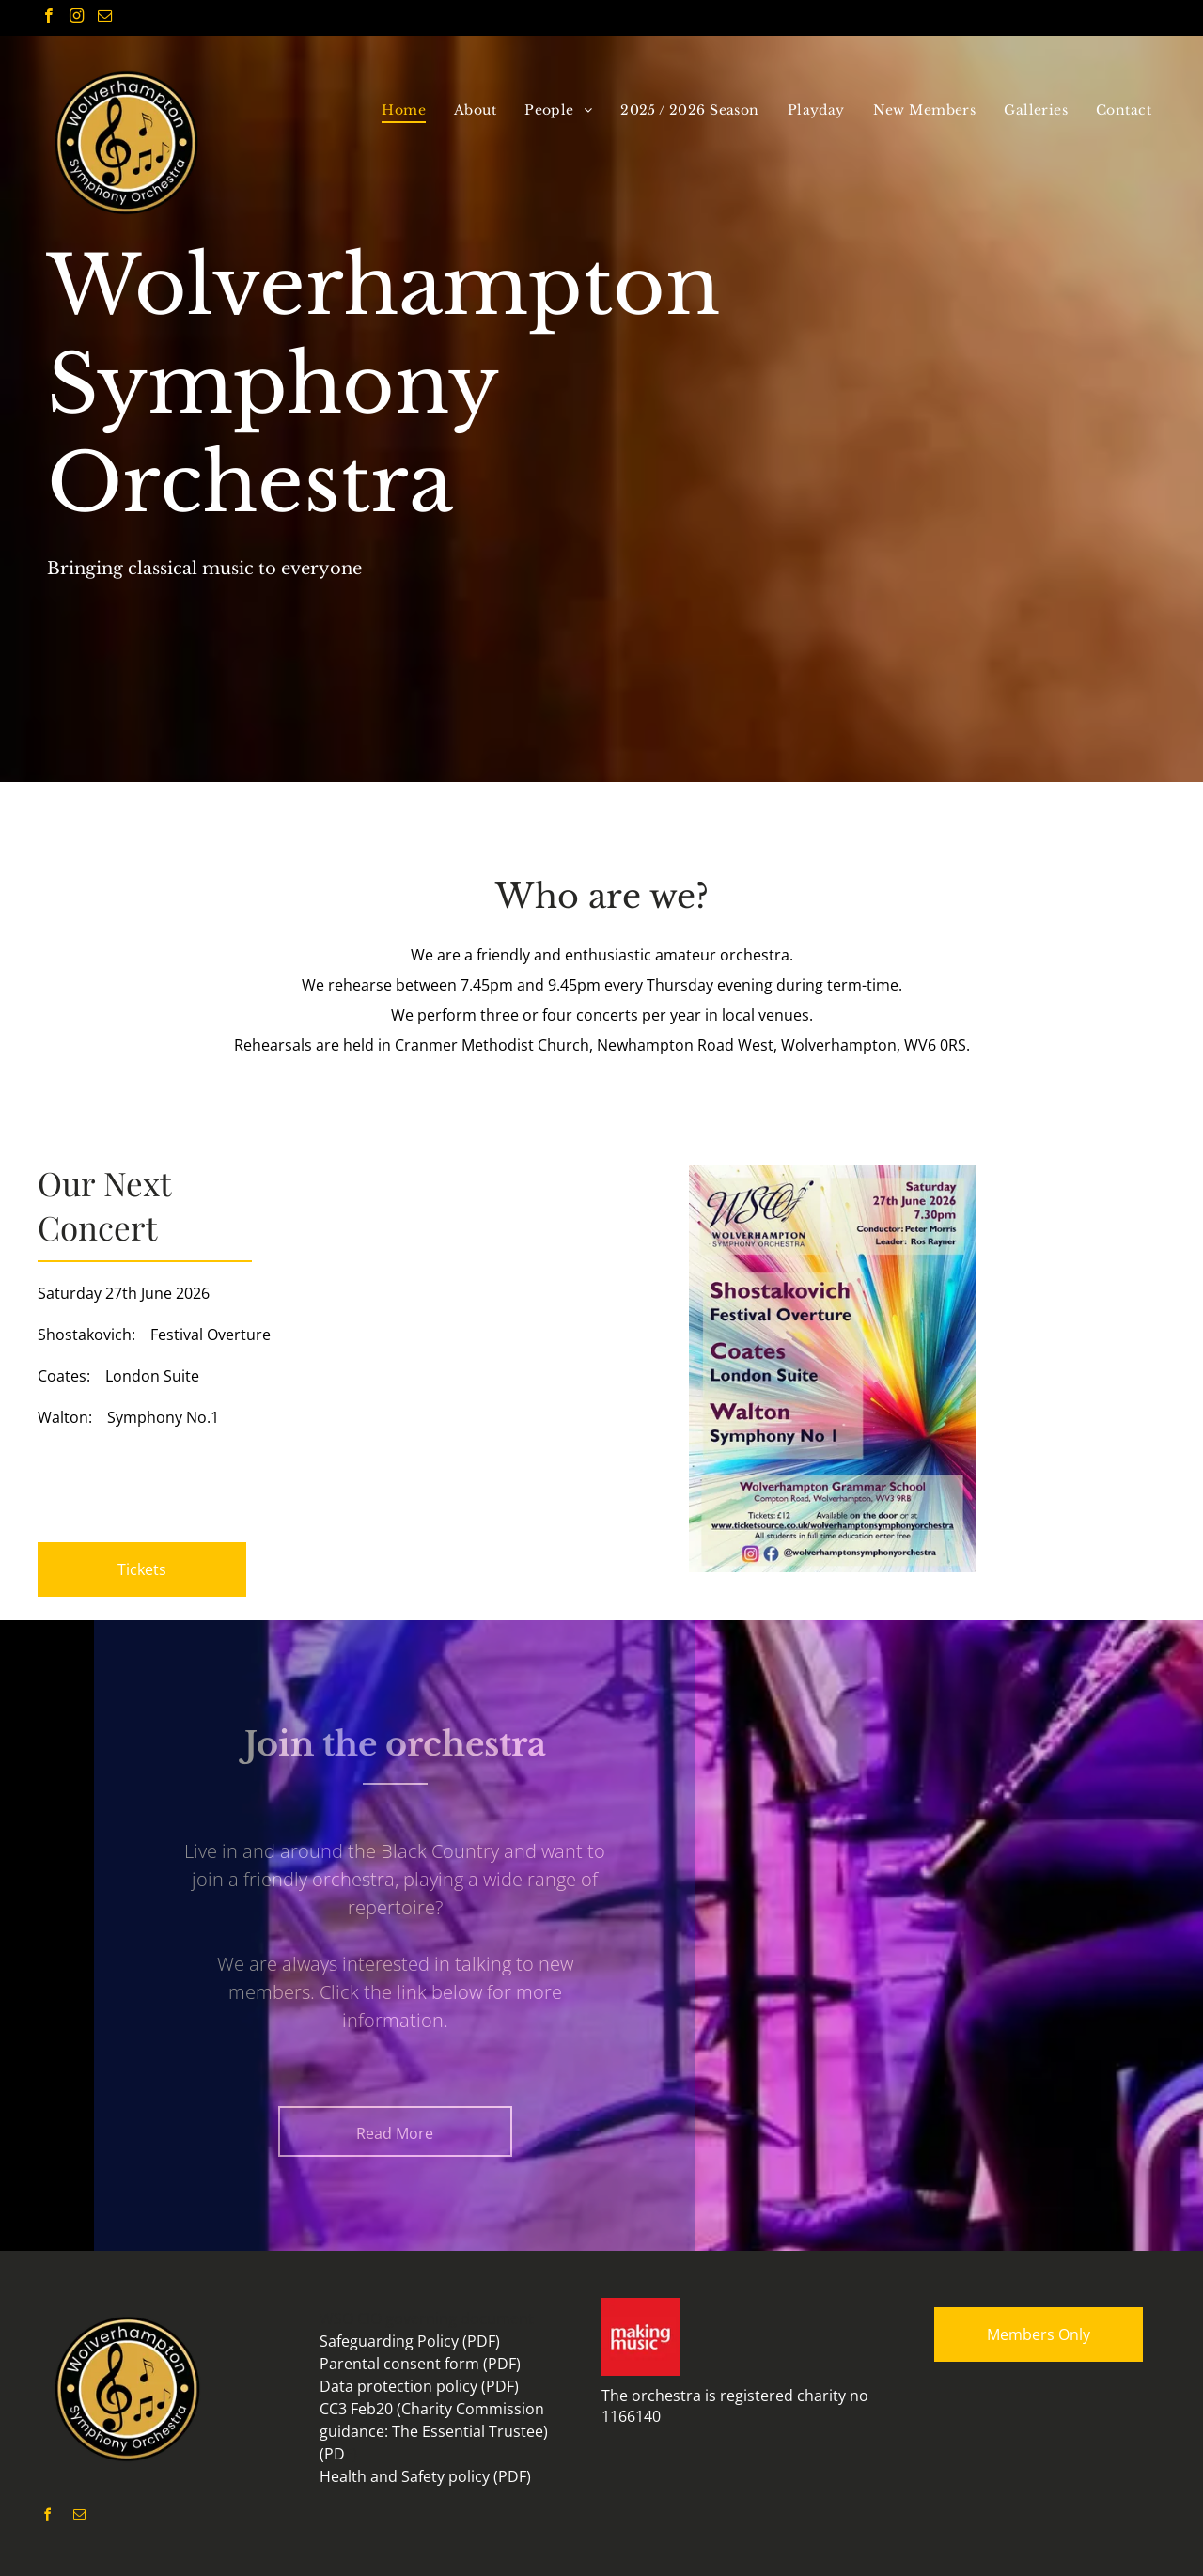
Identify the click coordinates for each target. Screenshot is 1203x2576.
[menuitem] (403, 110)
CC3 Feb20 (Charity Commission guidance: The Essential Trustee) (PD (434, 2431)
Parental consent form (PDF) (420, 2363)
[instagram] (76, 18)
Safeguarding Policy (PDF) (410, 2341)
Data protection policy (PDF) (419, 2386)
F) (351, 2453)
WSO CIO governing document (427, 2318)
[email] (105, 18)
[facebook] (48, 18)
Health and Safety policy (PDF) (425, 2476)
